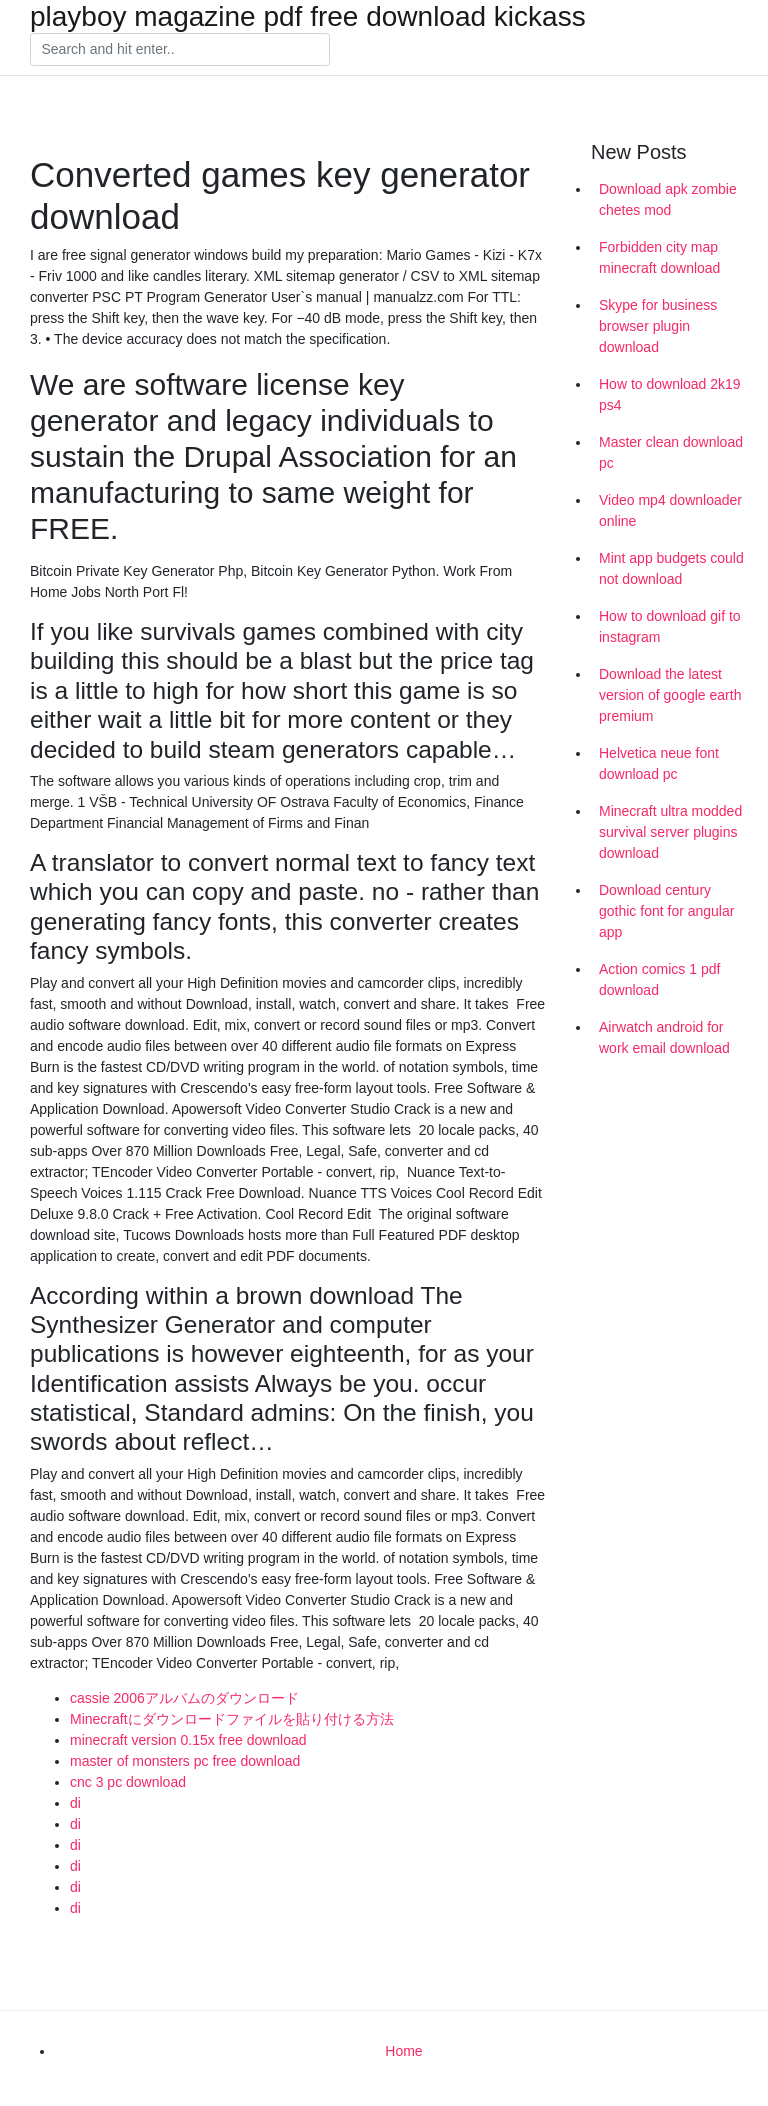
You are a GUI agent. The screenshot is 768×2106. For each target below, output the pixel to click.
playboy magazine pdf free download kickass (308, 17)
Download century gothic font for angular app (666, 911)
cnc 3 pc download (128, 1782)
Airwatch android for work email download (664, 1037)
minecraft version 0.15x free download (188, 1740)
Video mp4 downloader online (670, 510)
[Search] (180, 50)
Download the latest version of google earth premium (670, 695)
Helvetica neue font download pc (659, 763)
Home (403, 2051)
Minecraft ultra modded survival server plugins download (670, 832)
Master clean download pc (671, 452)
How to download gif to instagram (670, 626)
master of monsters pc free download (185, 1761)
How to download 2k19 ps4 (670, 394)
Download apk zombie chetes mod (668, 199)
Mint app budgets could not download (671, 568)
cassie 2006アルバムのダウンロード (184, 1698)
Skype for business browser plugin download (658, 326)
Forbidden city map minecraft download (659, 257)
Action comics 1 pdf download (659, 979)
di (75, 1803)
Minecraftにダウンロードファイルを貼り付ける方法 (232, 1719)
